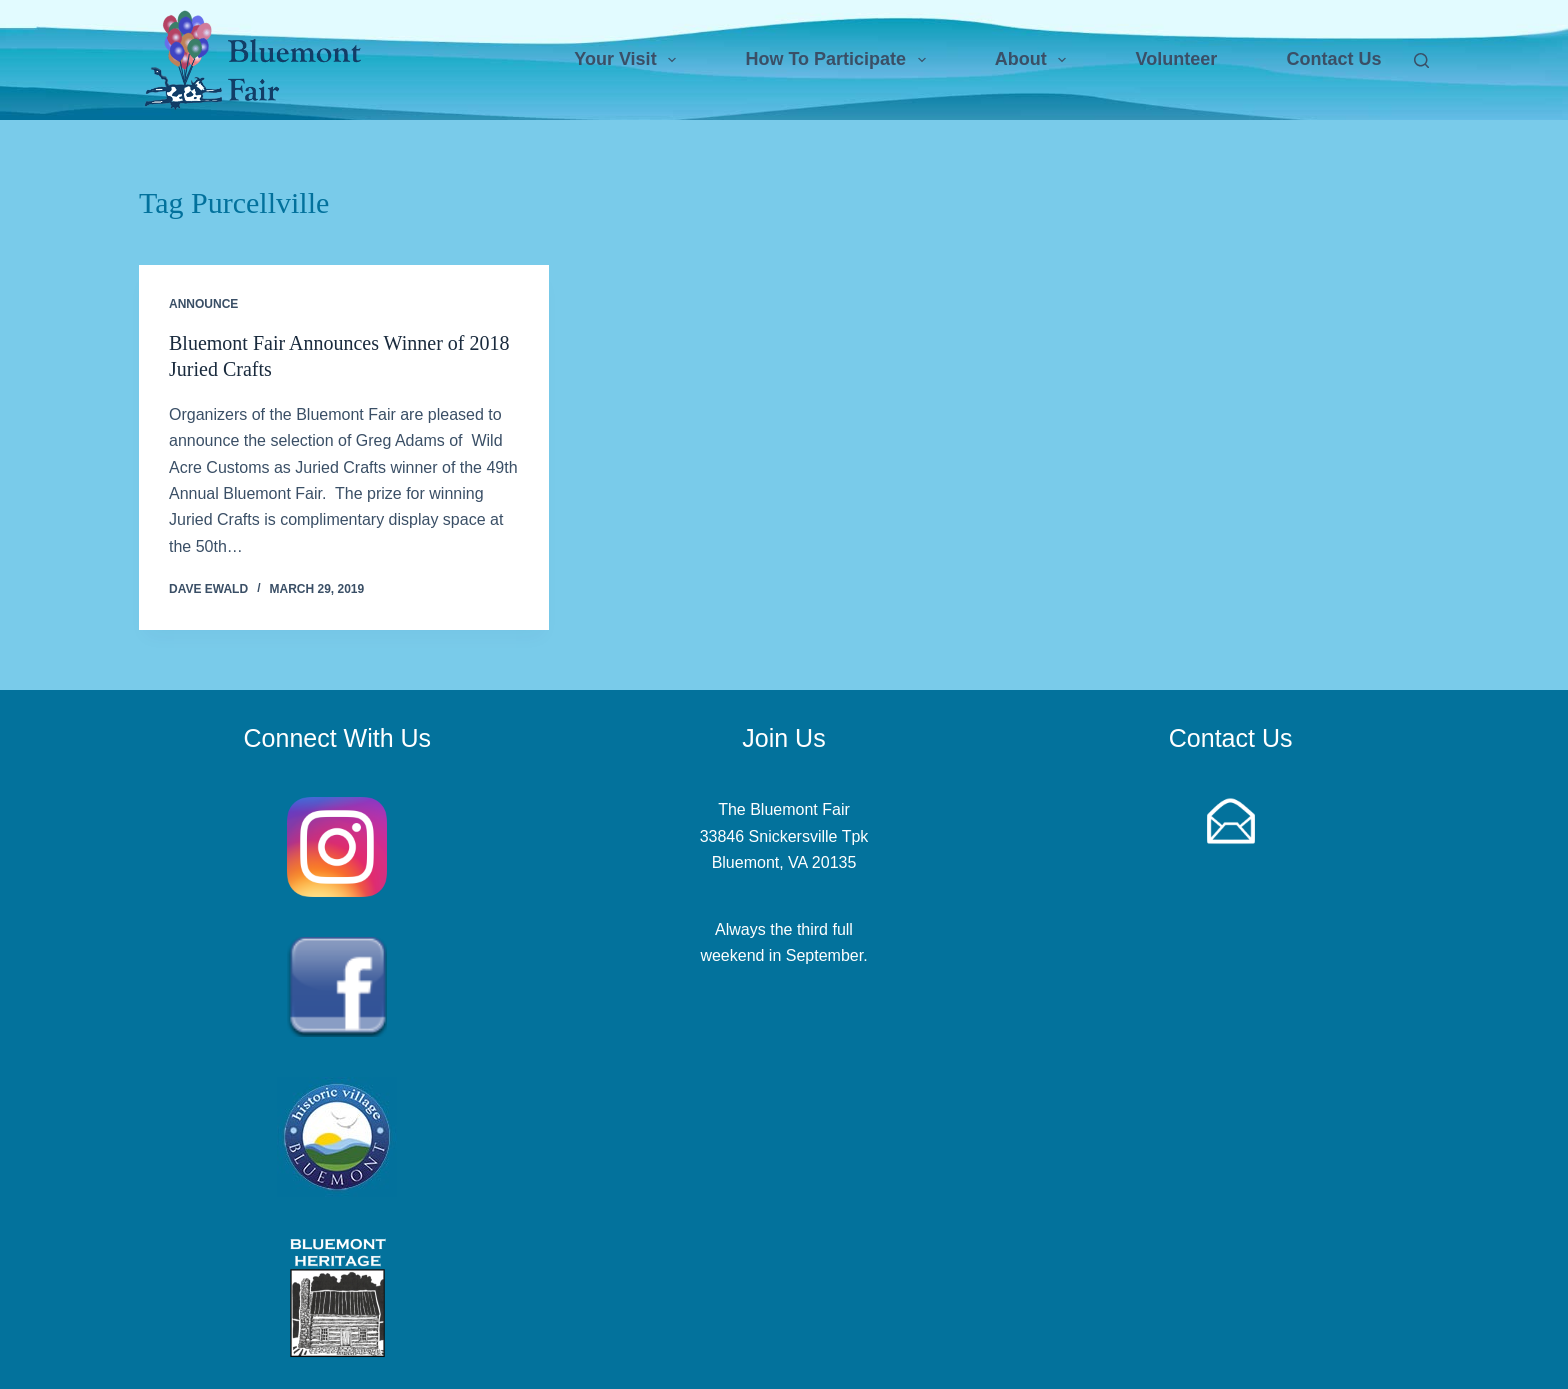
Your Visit (629, 60)
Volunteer (1177, 59)
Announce (203, 304)
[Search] (1421, 60)
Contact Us (1333, 59)
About (1035, 60)
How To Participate (839, 60)
